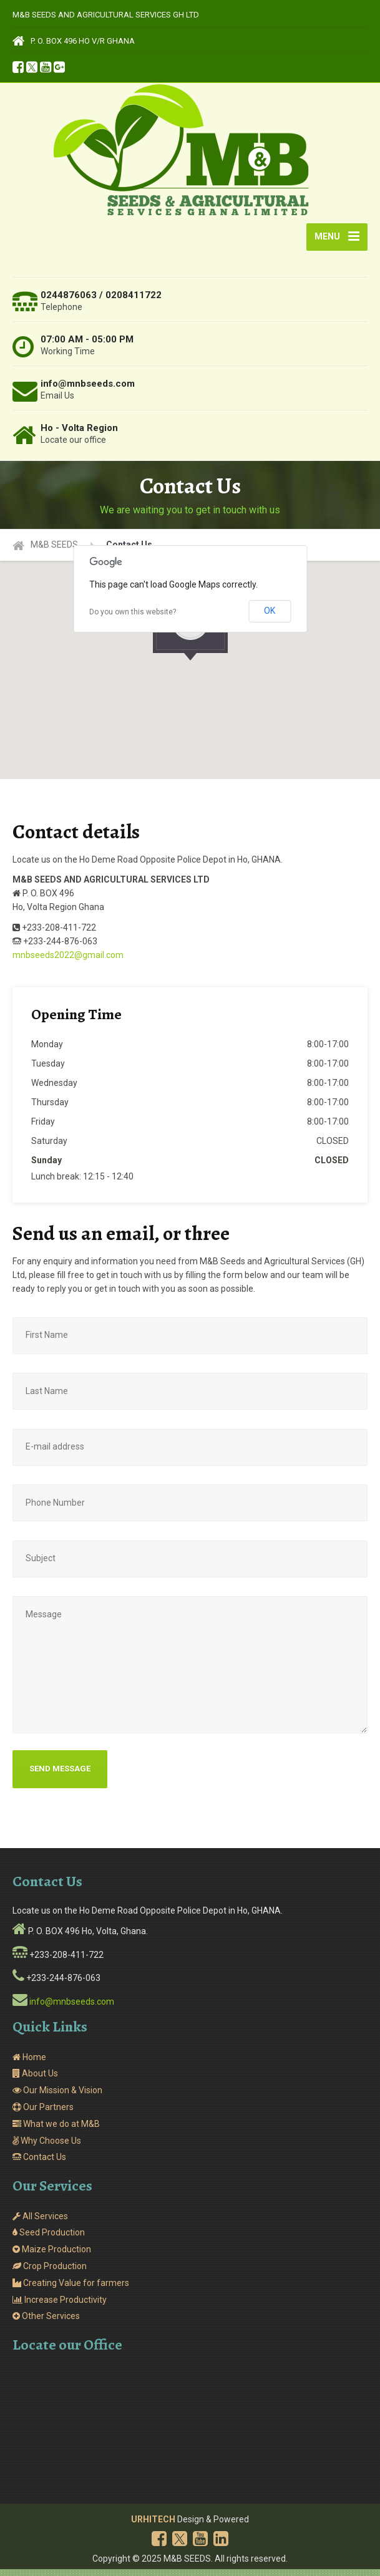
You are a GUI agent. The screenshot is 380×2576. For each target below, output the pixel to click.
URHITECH (153, 2526)
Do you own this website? (132, 618)
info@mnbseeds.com (71, 2008)
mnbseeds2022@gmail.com (68, 962)
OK (269, 617)
